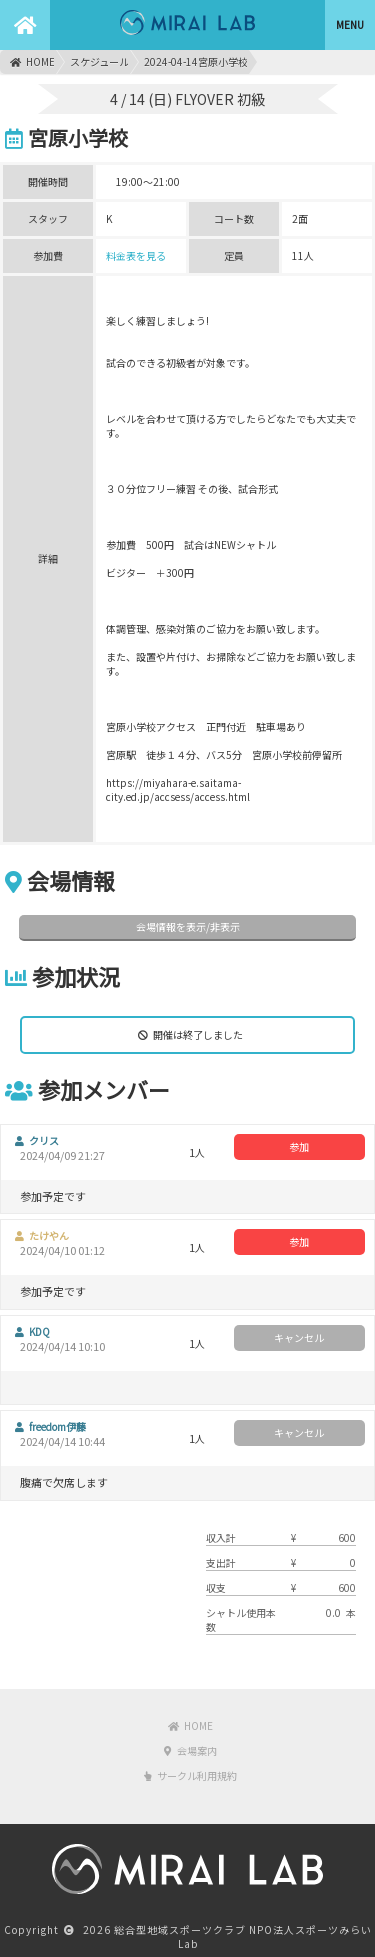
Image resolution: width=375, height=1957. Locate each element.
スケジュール (99, 61)
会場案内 (190, 1750)
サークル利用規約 (190, 1775)
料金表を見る (136, 255)
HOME (32, 61)
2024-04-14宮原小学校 (196, 61)
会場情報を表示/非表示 (188, 926)
